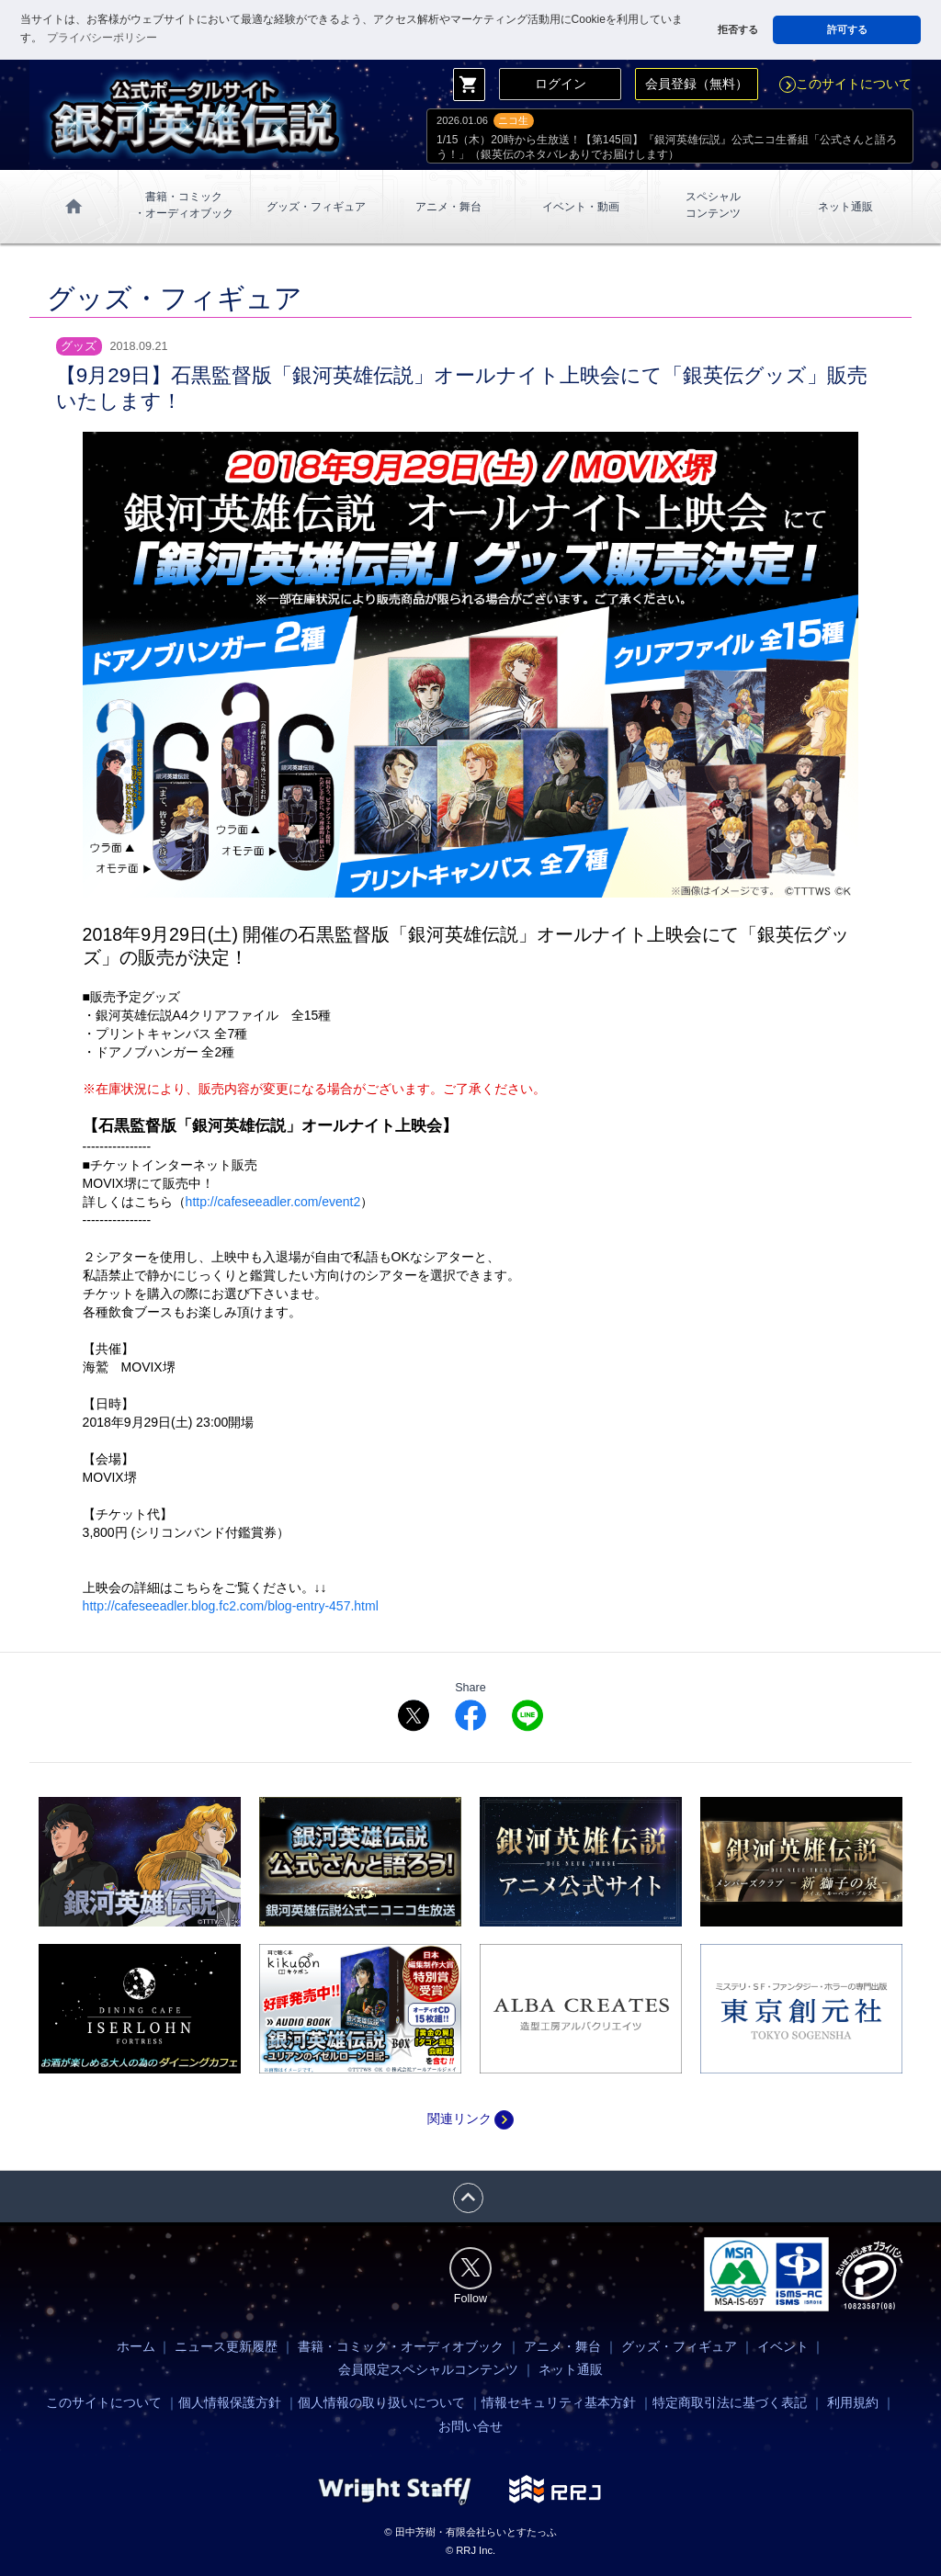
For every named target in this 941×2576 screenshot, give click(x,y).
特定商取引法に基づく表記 (729, 2402)
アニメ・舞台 (448, 206)
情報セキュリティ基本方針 (559, 2402)
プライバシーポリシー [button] (102, 37)
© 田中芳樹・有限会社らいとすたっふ (470, 2531)
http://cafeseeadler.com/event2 (273, 1201)
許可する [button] (847, 29)
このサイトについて (845, 83)
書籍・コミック (184, 205)
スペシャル (713, 205)
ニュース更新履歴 (226, 2346)
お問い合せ (470, 2426)
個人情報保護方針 (229, 2402)
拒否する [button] (738, 29)
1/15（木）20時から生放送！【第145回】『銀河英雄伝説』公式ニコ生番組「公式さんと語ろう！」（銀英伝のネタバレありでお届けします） (666, 147)
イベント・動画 (580, 206)
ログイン (560, 83)
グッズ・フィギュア (316, 206)
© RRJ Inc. (470, 2550)
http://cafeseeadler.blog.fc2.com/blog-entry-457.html (231, 1606)
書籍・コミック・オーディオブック (401, 2346)
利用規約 (853, 2402)
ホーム (136, 2346)
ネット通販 (845, 206)
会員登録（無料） (696, 83)
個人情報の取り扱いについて (381, 2402)
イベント (783, 2346)
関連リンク (470, 2118)
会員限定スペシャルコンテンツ (428, 2369)
